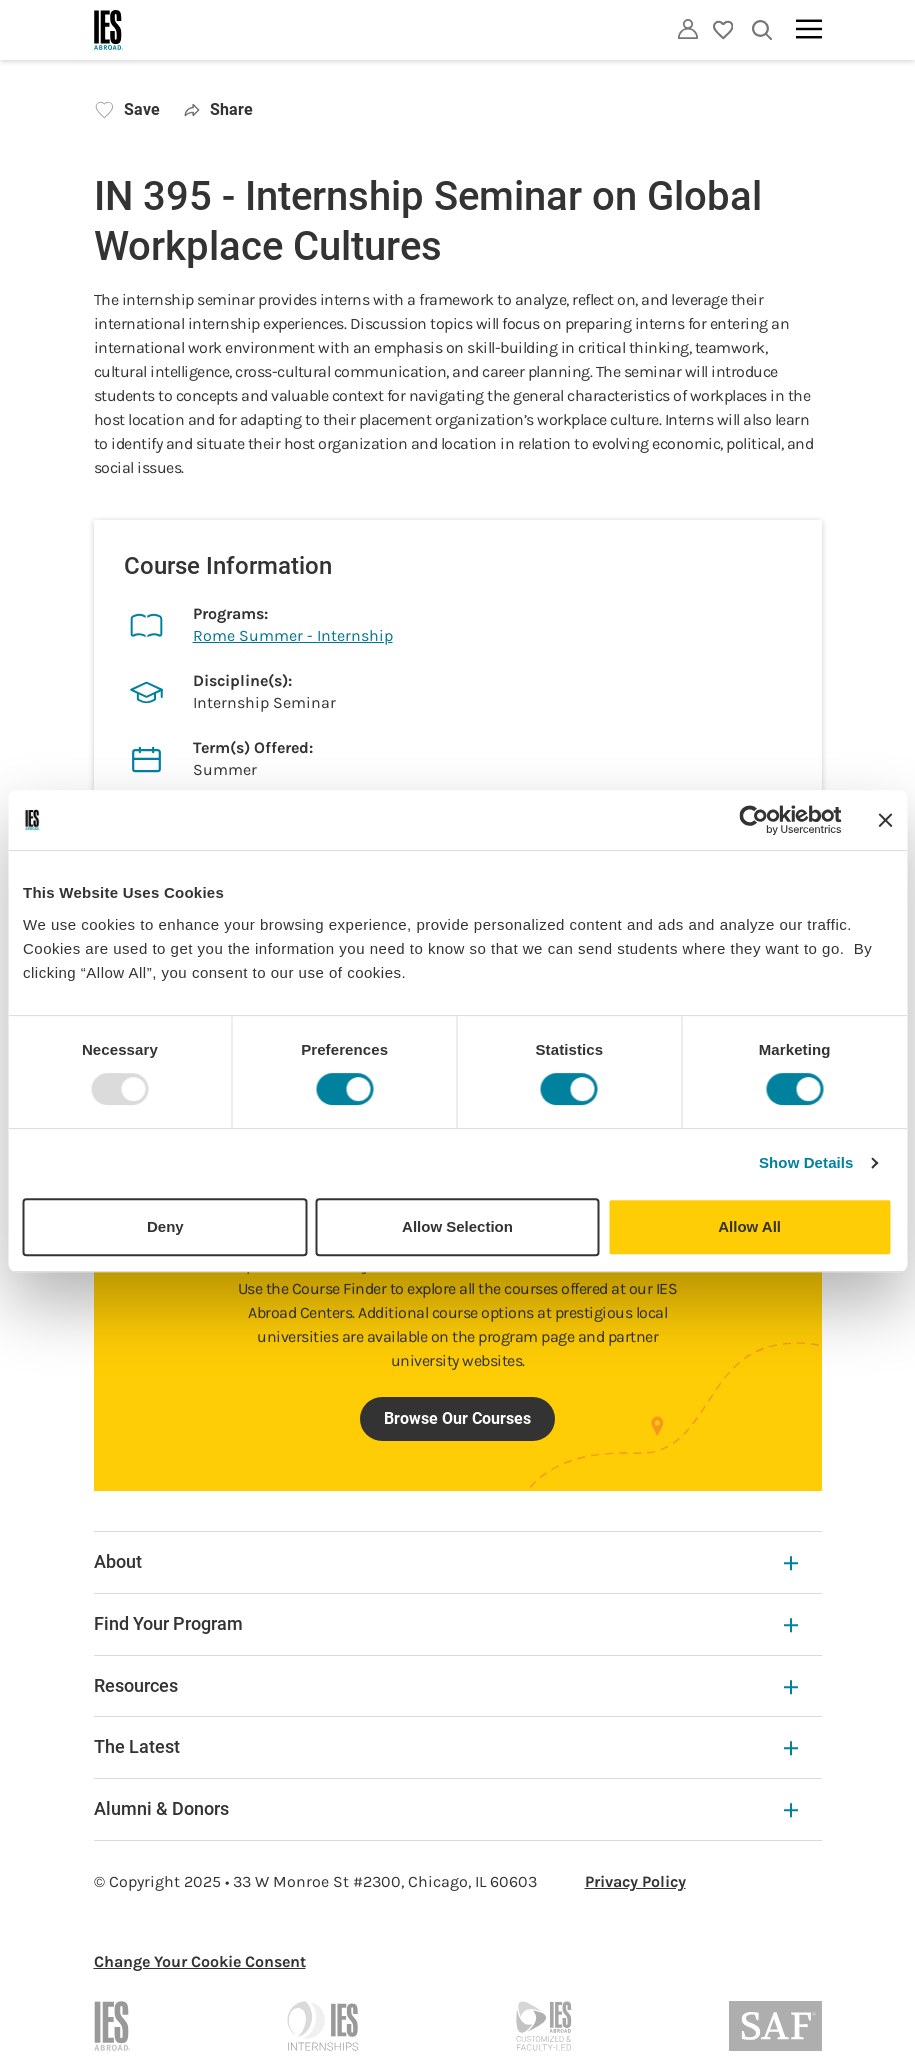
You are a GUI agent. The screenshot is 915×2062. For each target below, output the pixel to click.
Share (219, 109)
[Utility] (688, 29)
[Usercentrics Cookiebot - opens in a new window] (753, 820)
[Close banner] (885, 820)
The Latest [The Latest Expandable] (446, 1746)
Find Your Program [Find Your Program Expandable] (446, 1623)
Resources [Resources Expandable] (446, 1685)
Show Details (806, 1162)
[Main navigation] (809, 29)
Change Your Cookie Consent (200, 1961)
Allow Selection (457, 1226)
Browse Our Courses (457, 1418)
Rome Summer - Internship (293, 635)
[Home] (109, 30)
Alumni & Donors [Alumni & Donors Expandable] (446, 1808)
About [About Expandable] (446, 1561)
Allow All (749, 1226)
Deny (165, 1226)
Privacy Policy (635, 1881)
